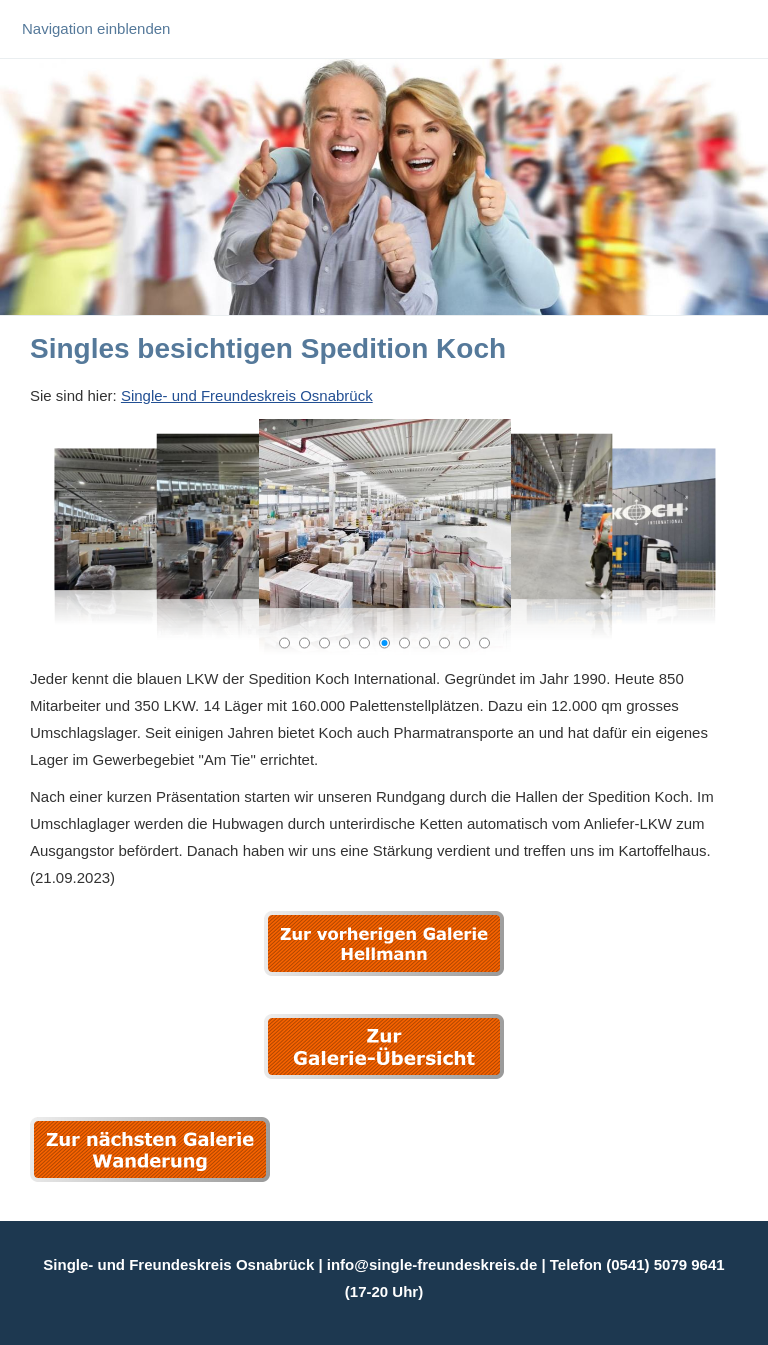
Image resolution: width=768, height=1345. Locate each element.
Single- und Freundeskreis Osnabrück (247, 395)
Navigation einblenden (96, 28)
